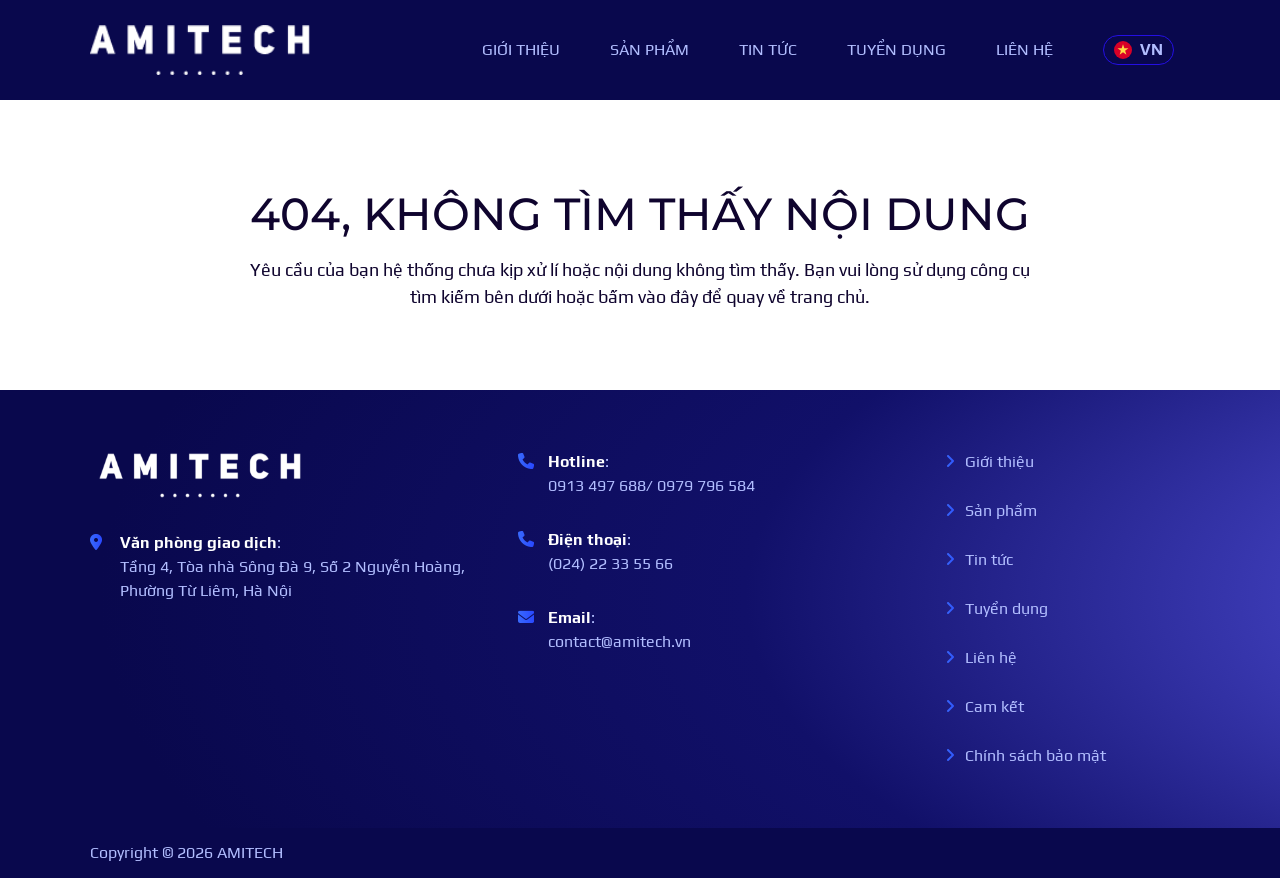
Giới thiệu (521, 49)
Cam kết (984, 706)
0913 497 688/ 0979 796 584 (651, 485)
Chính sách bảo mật (1025, 755)
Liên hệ (1024, 49)
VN (1138, 49)
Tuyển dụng (896, 49)
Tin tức (768, 49)
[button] (1138, 50)
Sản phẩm (649, 49)
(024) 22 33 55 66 (610, 563)
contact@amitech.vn (619, 641)
